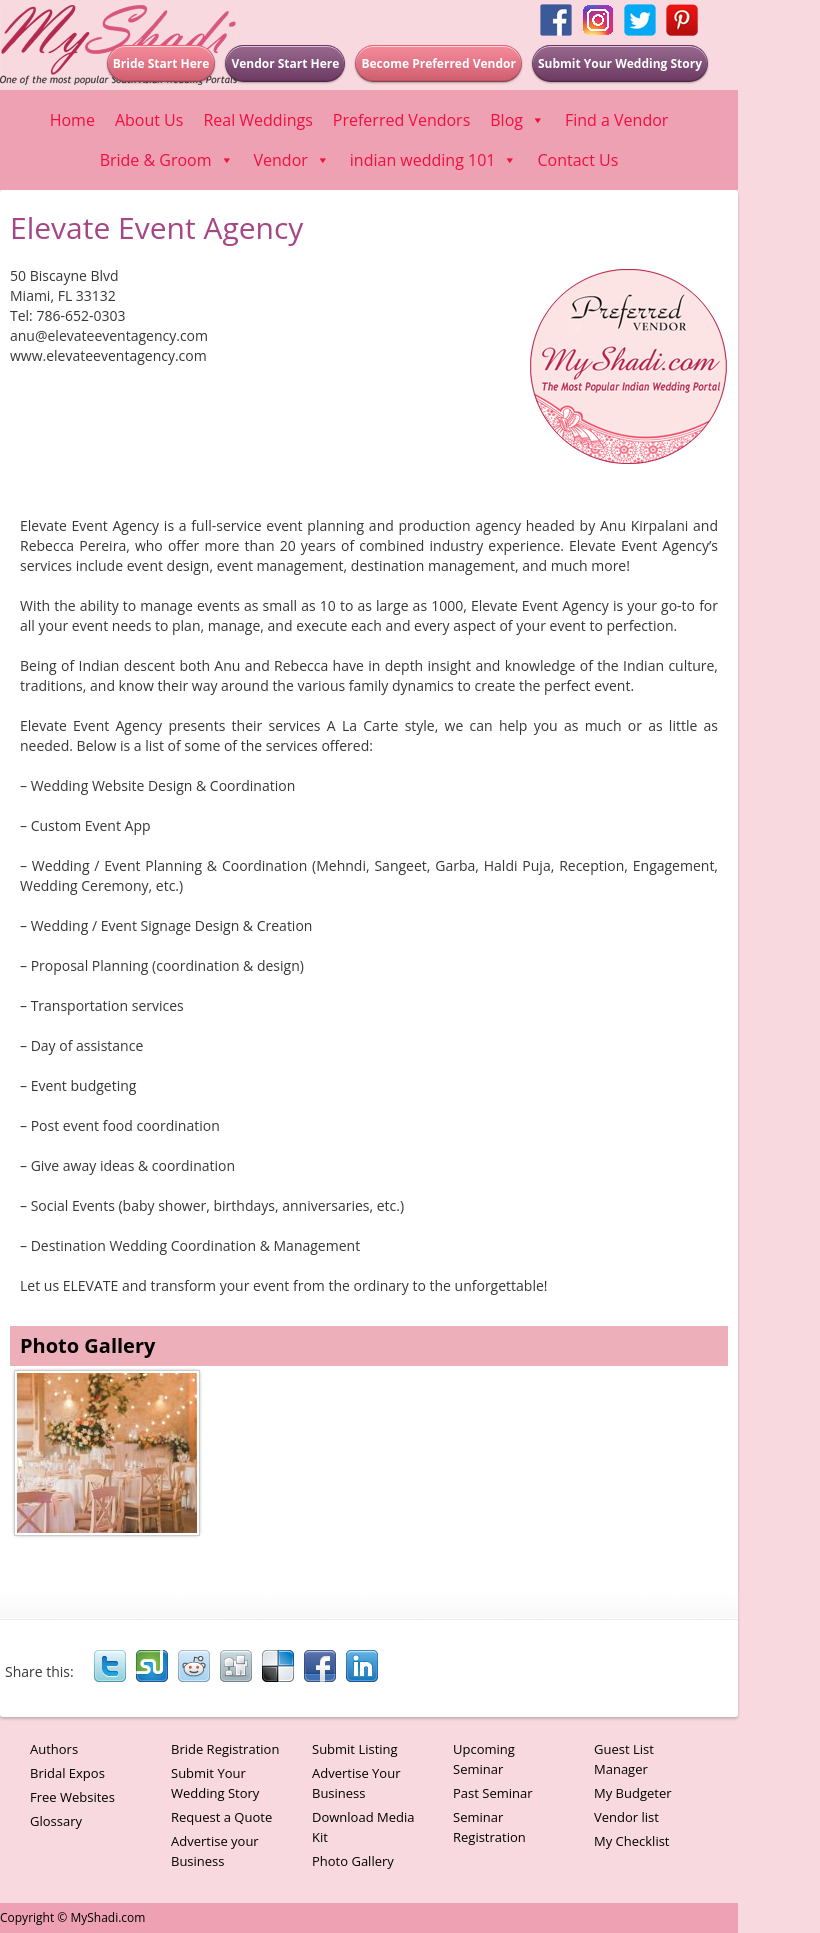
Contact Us (577, 160)
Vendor (292, 160)
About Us (149, 120)
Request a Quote (221, 1817)
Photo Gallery (353, 1861)
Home (72, 120)
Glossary (56, 1821)
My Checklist (632, 1841)
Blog (517, 120)
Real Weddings (257, 120)
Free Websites (72, 1797)
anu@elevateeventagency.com (109, 335)
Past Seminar (493, 1793)
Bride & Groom (167, 160)
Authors (54, 1749)
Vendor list (626, 1817)
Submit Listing (355, 1749)
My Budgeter (633, 1793)
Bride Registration (225, 1749)
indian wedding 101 (434, 160)
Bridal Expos (67, 1773)
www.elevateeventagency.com (108, 355)
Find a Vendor (616, 120)
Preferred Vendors (401, 120)
